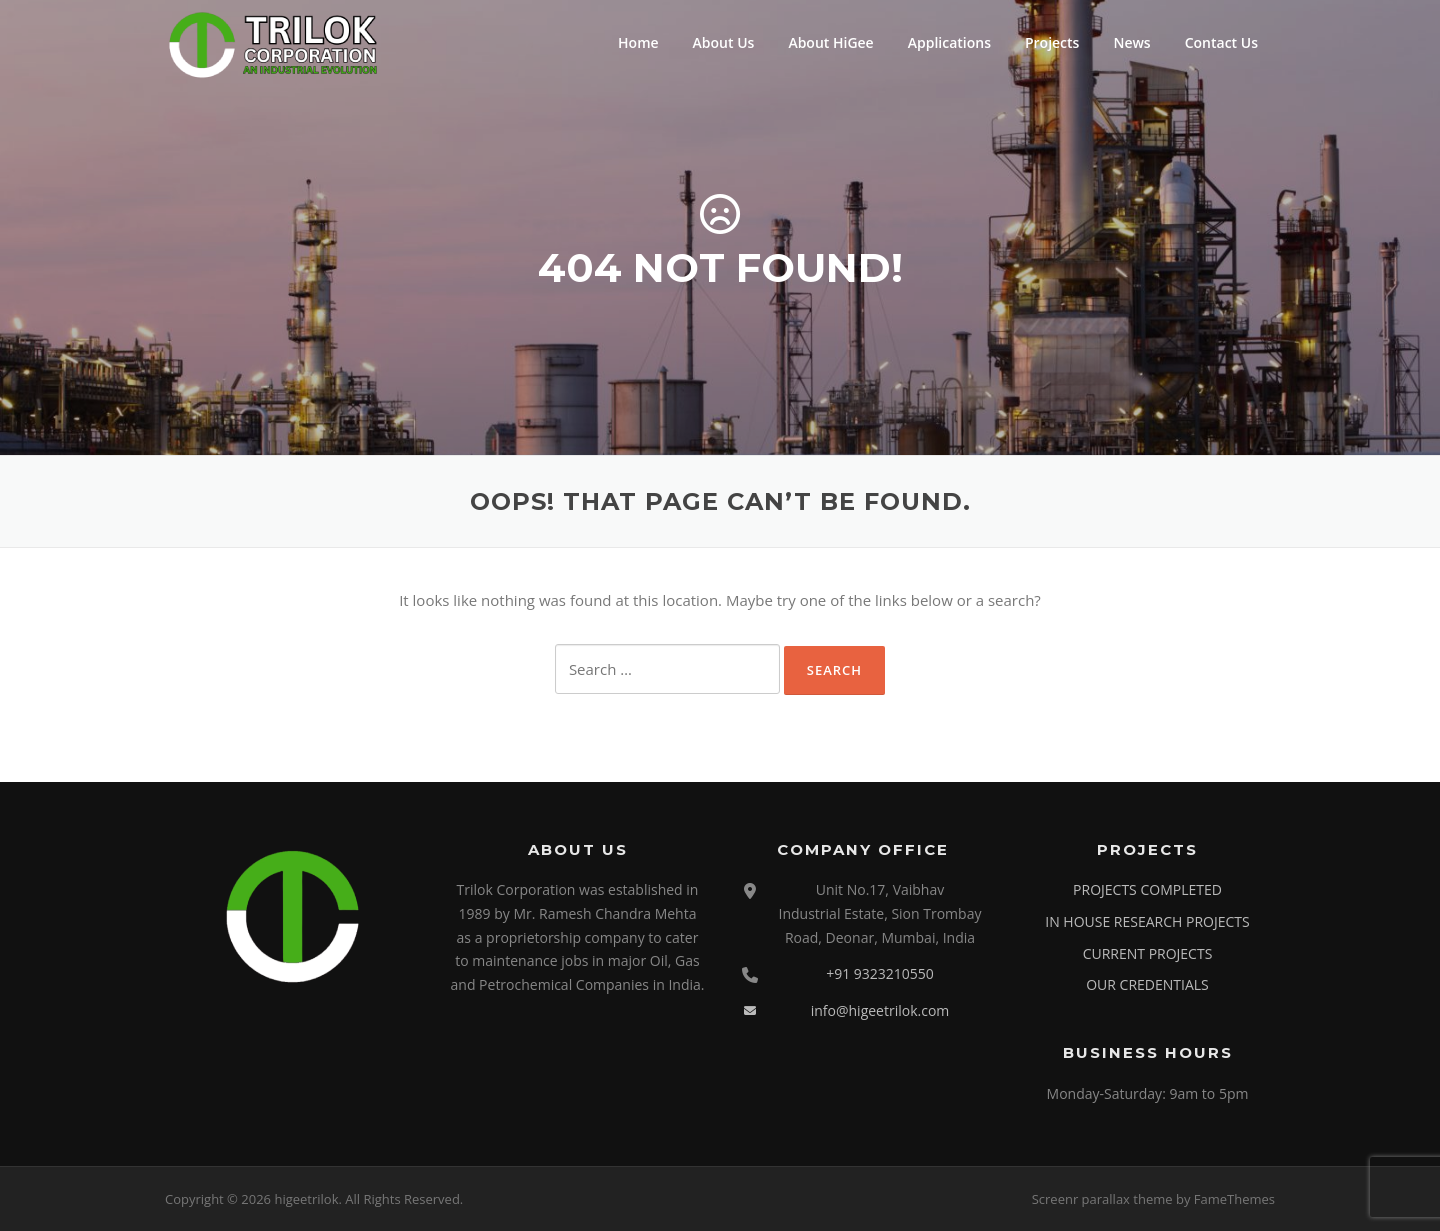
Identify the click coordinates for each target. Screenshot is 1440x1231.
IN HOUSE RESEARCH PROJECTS (1147, 921)
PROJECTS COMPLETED (1147, 889)
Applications (949, 42)
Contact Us (1221, 42)
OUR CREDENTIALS (1147, 984)
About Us (724, 42)
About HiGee (830, 42)
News (1131, 42)
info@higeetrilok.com (880, 1010)
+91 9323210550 (880, 973)
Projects (1052, 42)
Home (638, 42)
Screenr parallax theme (1102, 1199)
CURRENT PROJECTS (1148, 953)
